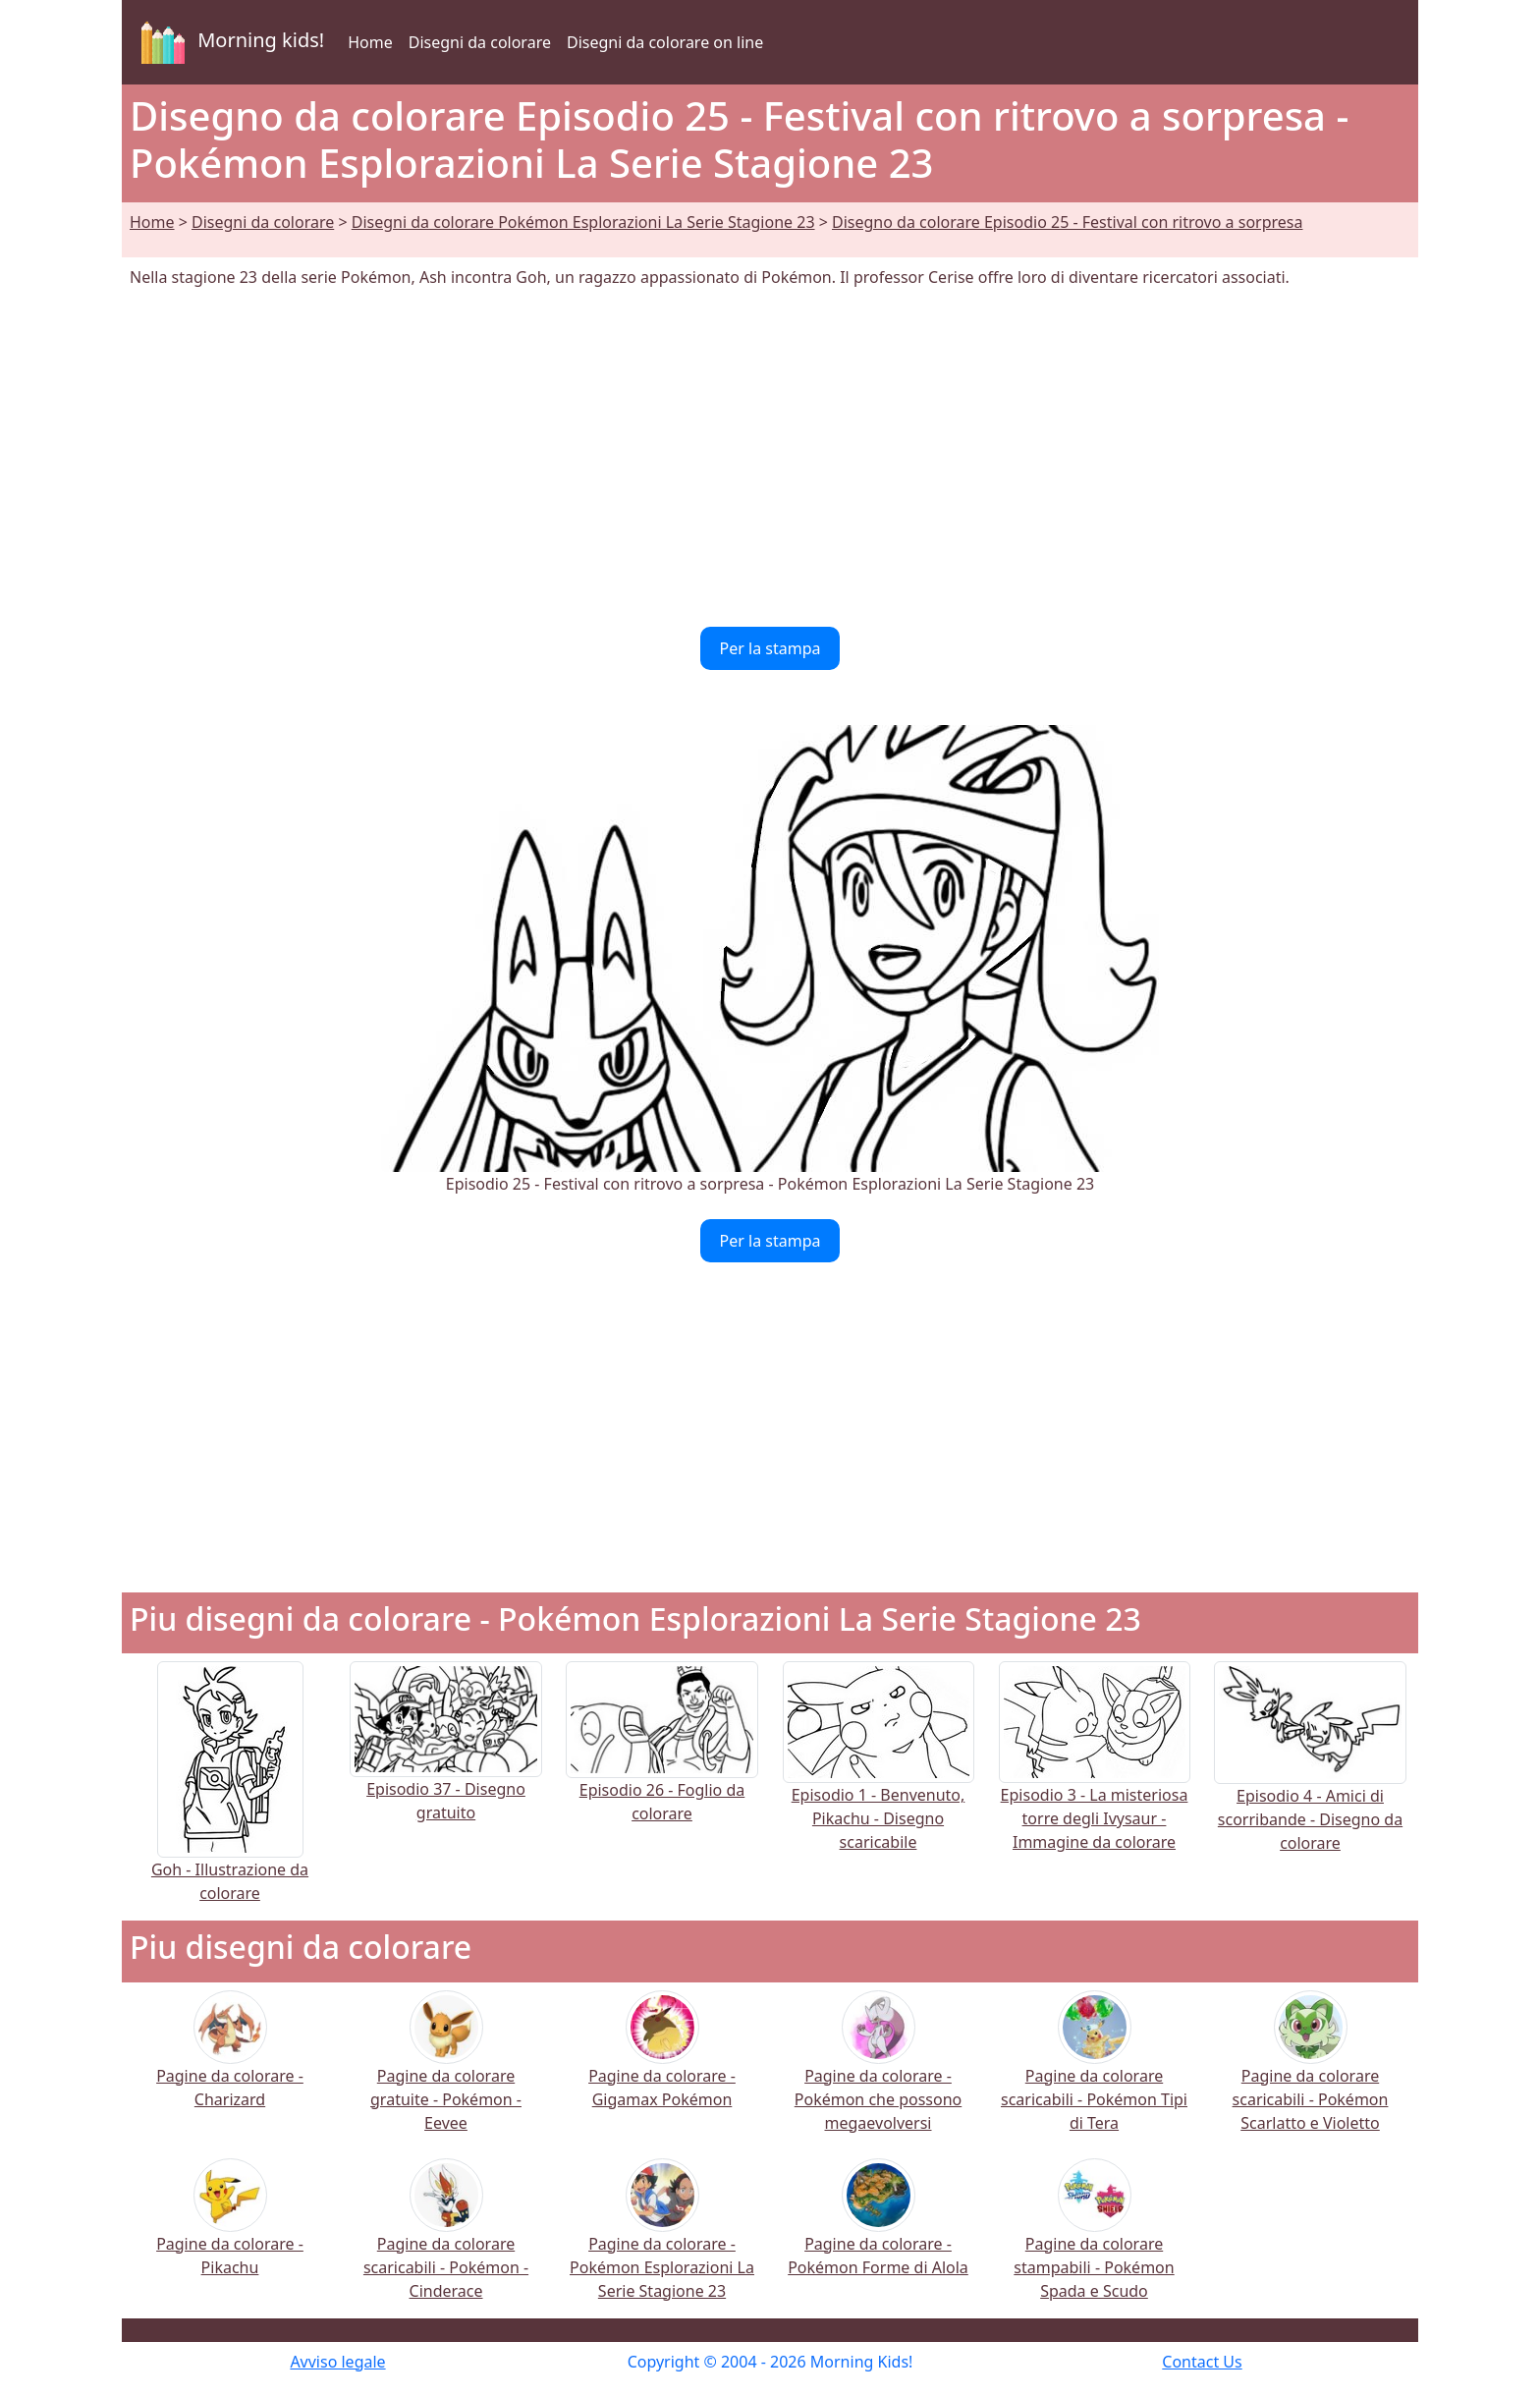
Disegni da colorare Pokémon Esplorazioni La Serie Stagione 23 (583, 222)
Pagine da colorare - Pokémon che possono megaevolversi (878, 2074)
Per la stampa (770, 648)
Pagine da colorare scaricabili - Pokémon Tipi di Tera (1094, 2074)
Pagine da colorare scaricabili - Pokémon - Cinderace (445, 2242)
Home (370, 42)
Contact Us (1201, 2361)
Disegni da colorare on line (665, 42)
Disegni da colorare (480, 42)
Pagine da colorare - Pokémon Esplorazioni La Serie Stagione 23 (662, 2242)
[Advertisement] (770, 457)
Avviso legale (337, 2361)
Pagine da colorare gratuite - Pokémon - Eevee (446, 2074)
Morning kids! (229, 42)
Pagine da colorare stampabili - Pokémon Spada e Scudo (1094, 2242)
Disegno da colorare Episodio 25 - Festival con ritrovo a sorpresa (1067, 222)
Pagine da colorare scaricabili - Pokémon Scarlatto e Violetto (1311, 2074)
